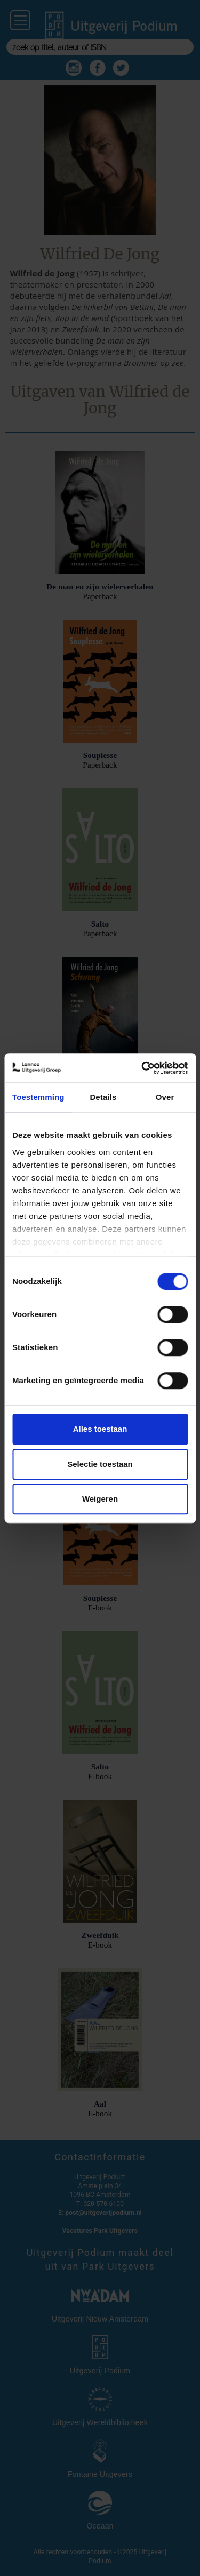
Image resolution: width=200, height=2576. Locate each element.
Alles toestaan (100, 1428)
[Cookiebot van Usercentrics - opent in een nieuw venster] (142, 1068)
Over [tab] (165, 1097)
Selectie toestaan (100, 1464)
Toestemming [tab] (38, 1097)
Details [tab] (103, 1097)
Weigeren (100, 1498)
